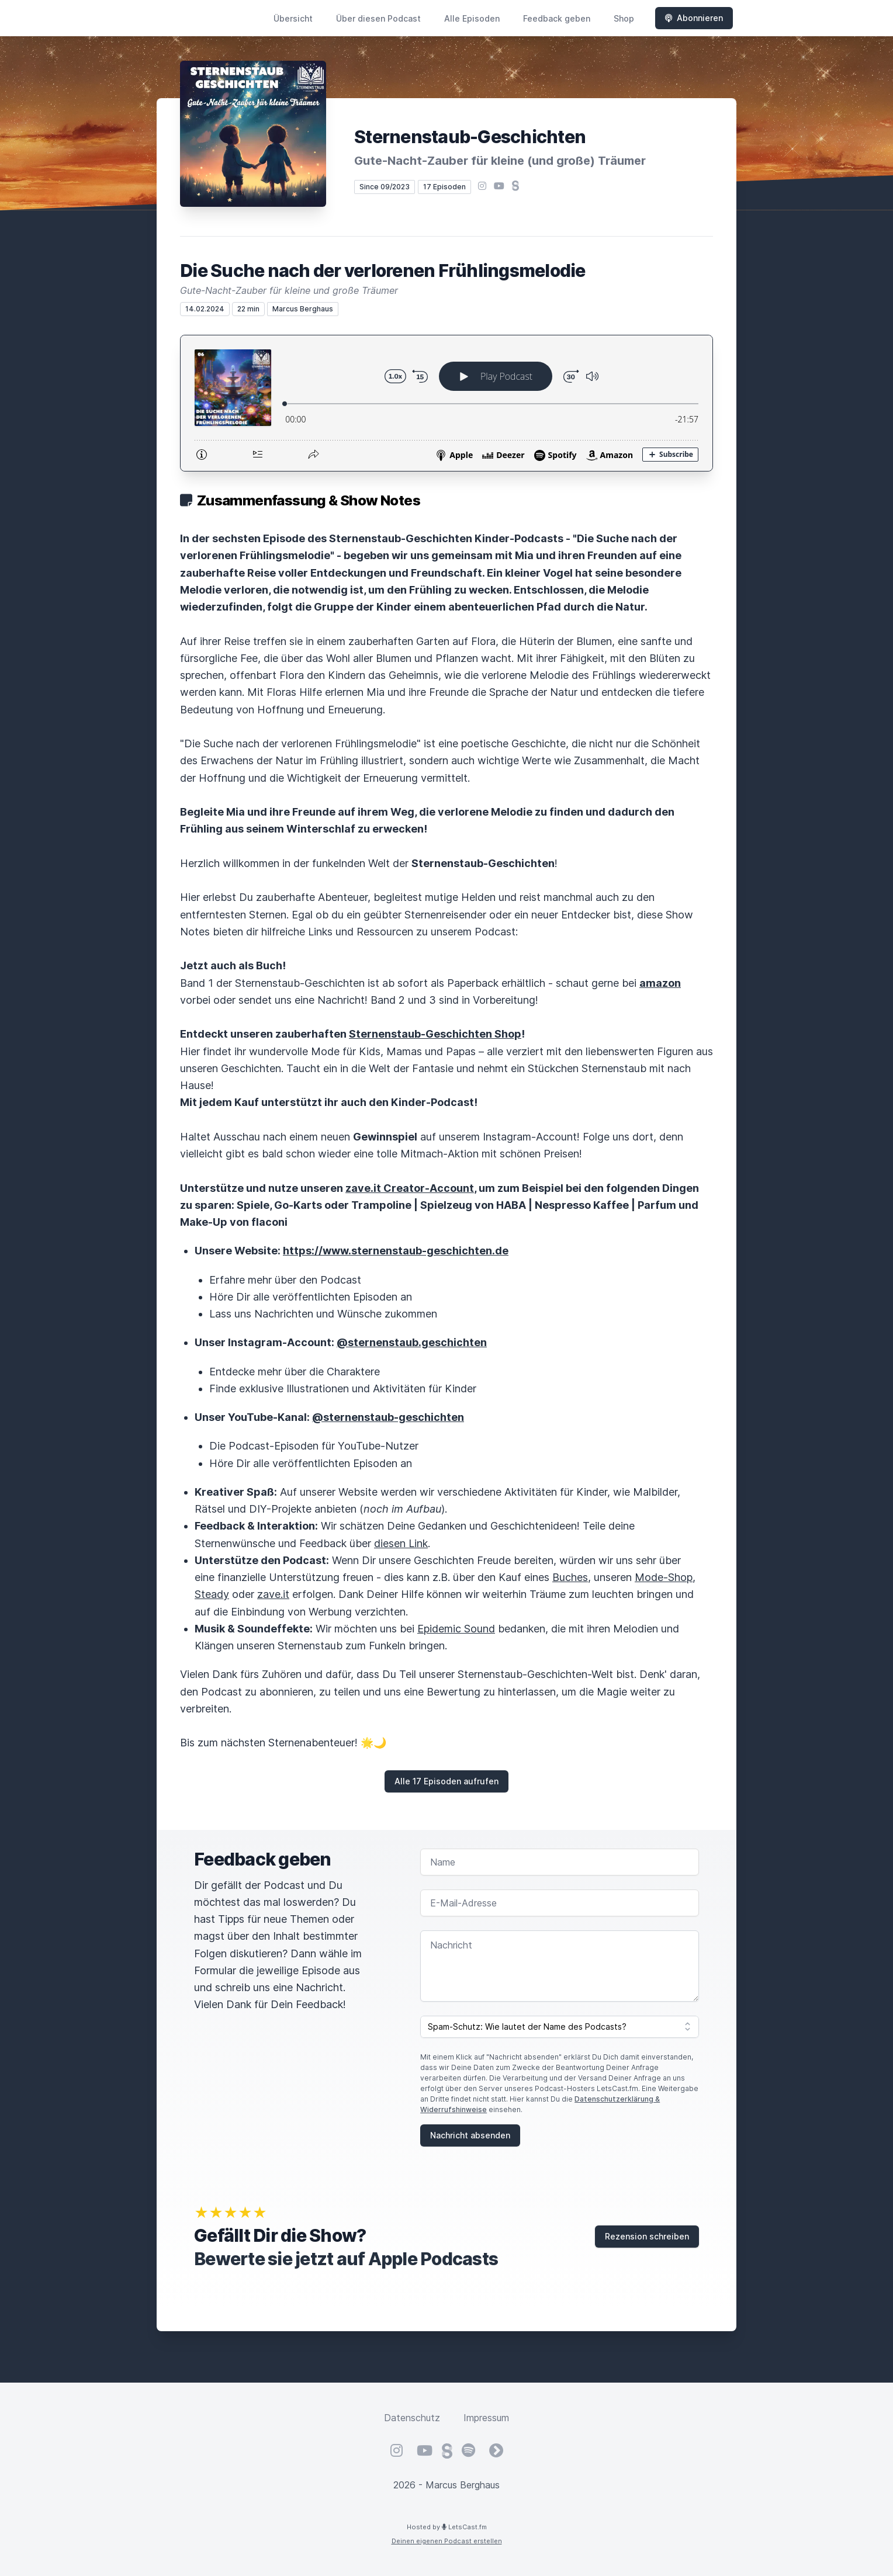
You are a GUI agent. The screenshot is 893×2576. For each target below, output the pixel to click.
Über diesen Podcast (378, 18)
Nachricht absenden (470, 2135)
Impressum (486, 2418)
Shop (624, 18)
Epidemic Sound (456, 1628)
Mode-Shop (664, 1577)
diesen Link (401, 1543)
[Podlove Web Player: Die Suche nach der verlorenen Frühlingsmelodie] (446, 403)
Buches (570, 1577)
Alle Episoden (472, 18)
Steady (212, 1594)
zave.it (273, 1594)
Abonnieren (694, 18)
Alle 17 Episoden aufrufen (446, 1781)
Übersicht (293, 18)
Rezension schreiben (647, 2236)
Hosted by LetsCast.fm (447, 2527)
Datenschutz (412, 2418)
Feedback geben (556, 18)
